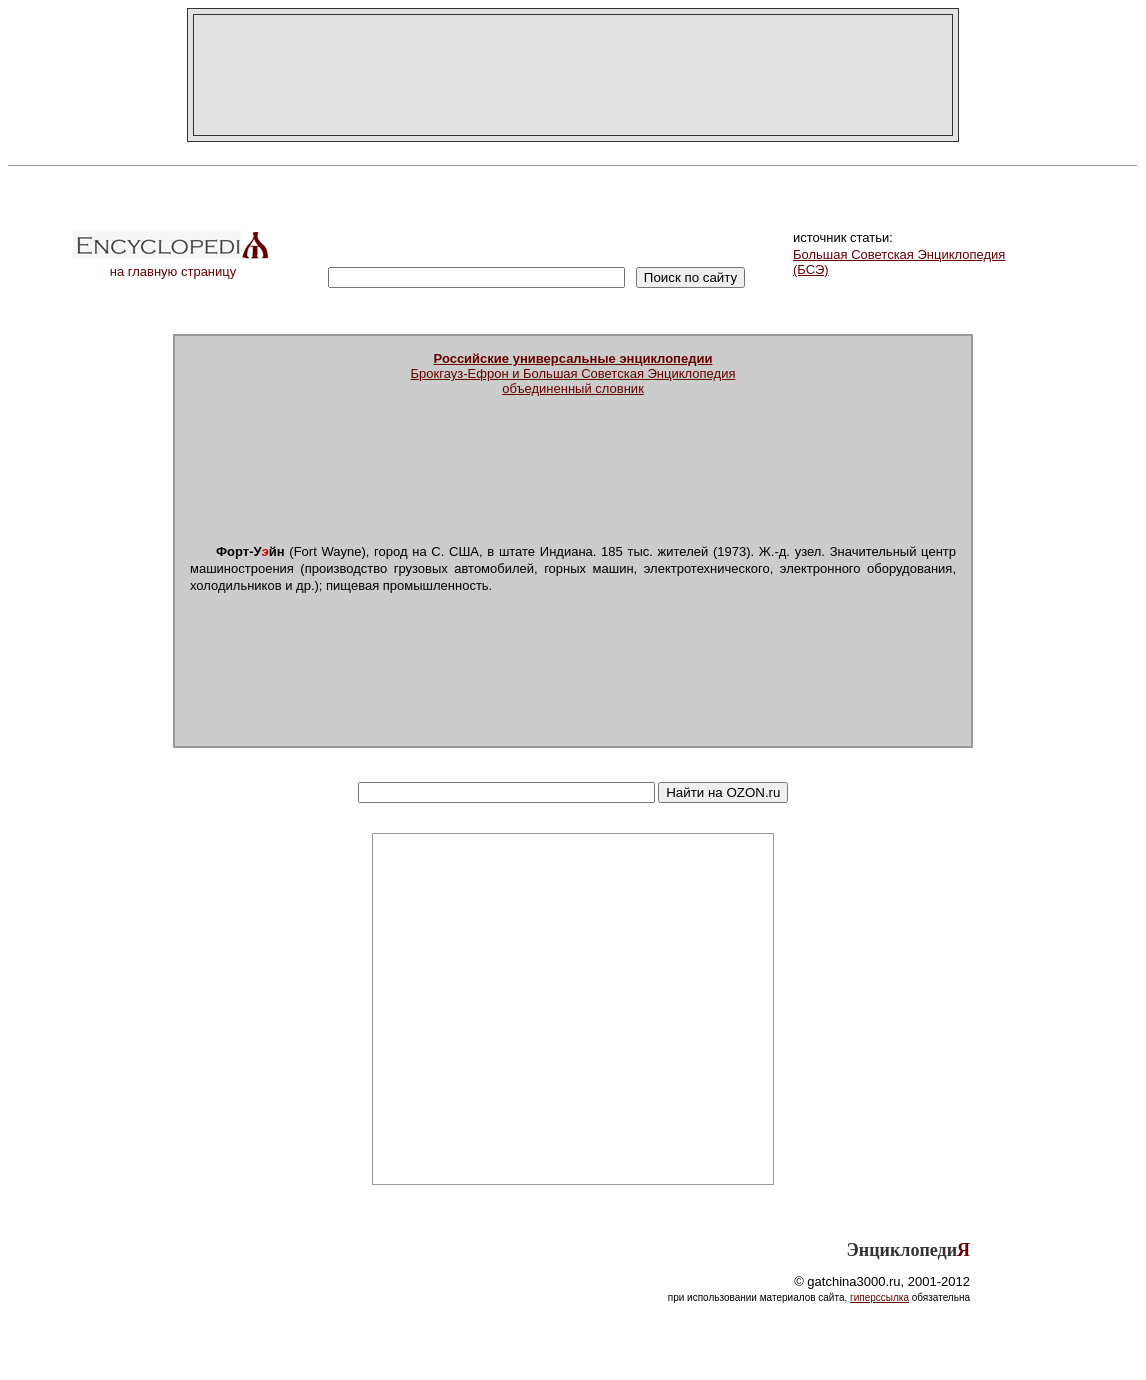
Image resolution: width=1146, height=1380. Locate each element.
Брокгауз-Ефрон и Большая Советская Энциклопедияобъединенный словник (573, 373)
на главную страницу (173, 265)
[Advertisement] (573, 75)
